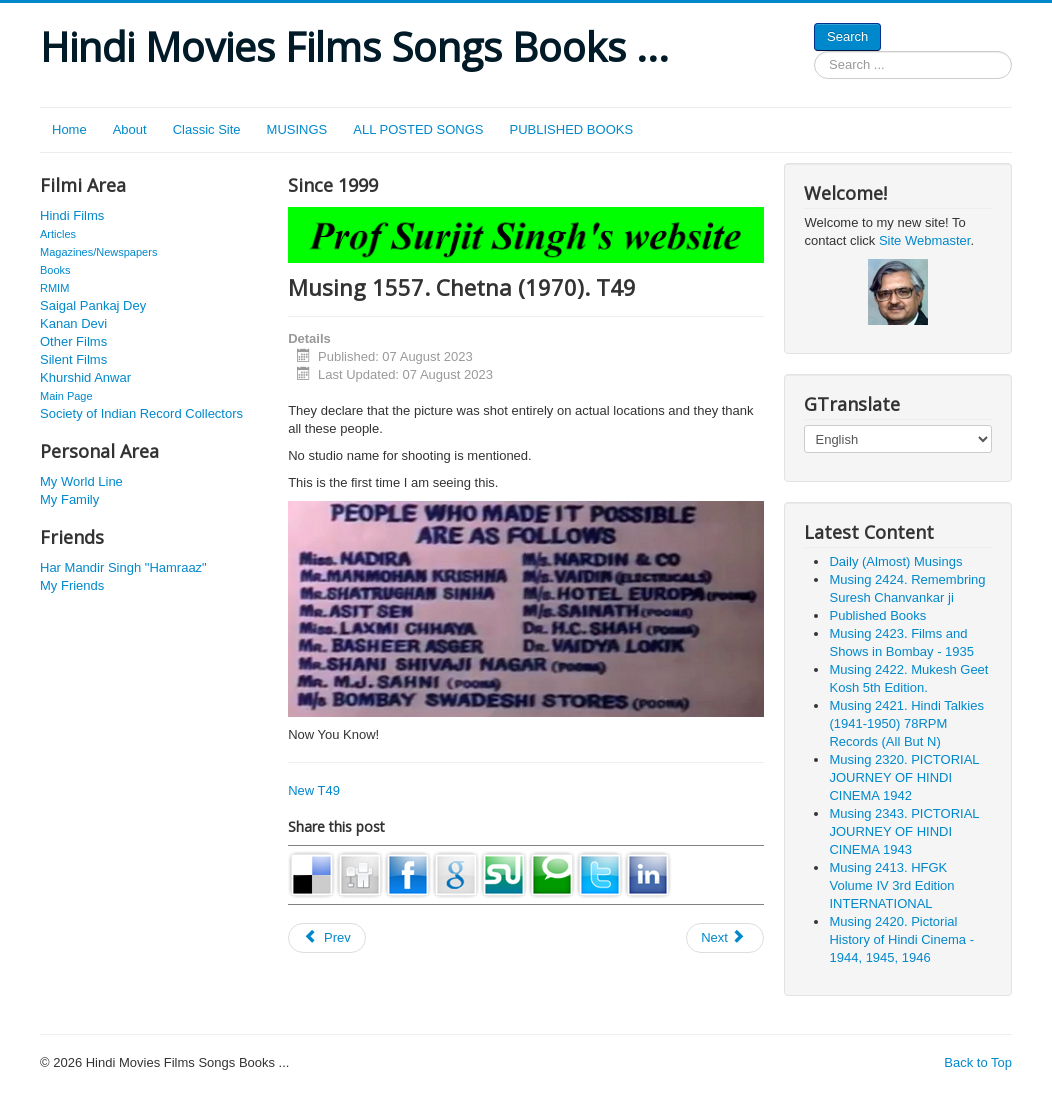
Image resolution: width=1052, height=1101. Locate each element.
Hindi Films (72, 215)
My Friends (72, 585)
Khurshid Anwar (85, 377)
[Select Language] (897, 439)
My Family (69, 499)
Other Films (73, 341)
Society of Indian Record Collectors (141, 413)
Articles (58, 234)
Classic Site (207, 129)
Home (69, 129)
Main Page (66, 396)
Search (847, 36)
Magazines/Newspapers (98, 252)
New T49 (314, 790)
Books (55, 270)
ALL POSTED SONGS (418, 129)
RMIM (54, 288)
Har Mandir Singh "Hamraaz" (123, 567)
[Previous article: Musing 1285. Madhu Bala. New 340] (327, 938)
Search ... (814, 51)
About (130, 129)
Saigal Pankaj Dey (93, 305)
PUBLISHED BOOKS (572, 129)
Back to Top (978, 1062)
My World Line (81, 481)
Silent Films (73, 359)
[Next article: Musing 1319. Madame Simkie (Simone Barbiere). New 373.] (725, 938)
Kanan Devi (73, 323)
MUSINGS (297, 129)
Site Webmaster (925, 240)
